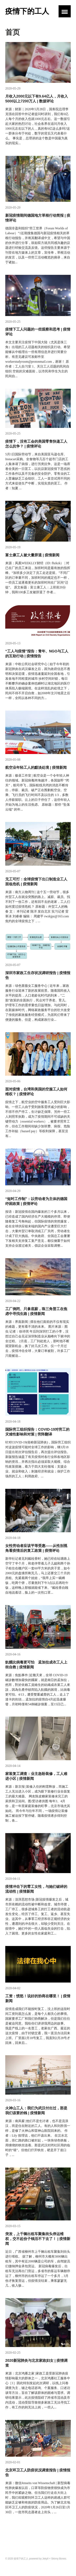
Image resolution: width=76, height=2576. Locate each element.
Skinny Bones (58, 2558)
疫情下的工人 (27, 11)
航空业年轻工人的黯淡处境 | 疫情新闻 (36, 768)
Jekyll (45, 2558)
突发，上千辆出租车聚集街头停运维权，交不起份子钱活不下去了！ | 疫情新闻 (37, 2239)
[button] (65, 11)
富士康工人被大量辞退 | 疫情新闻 (32, 555)
